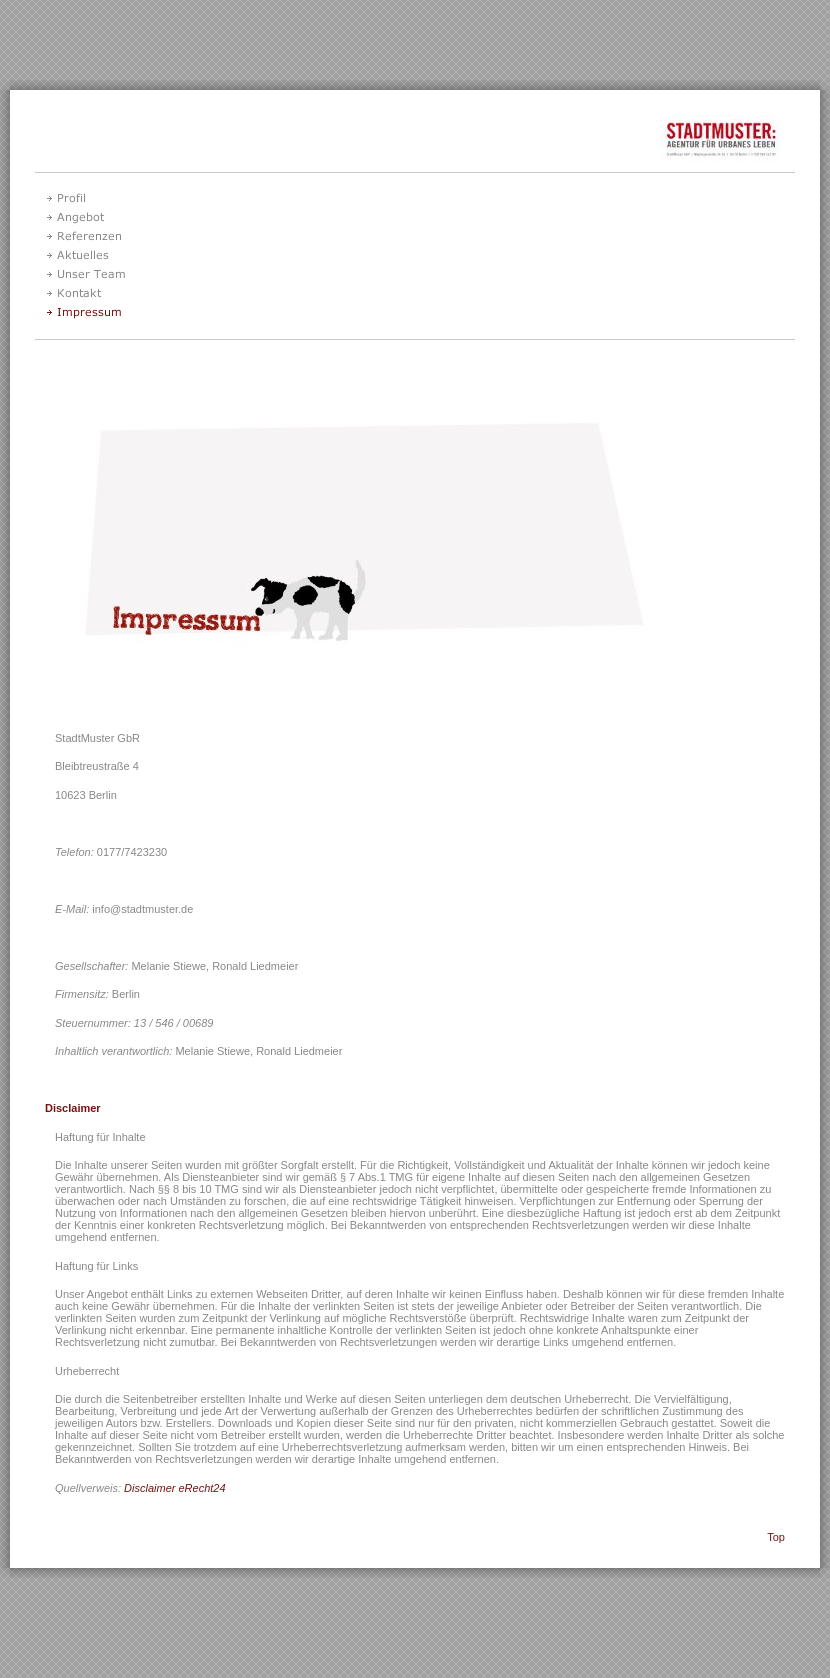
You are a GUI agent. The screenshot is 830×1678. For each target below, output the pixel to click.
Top (776, 1537)
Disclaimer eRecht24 (174, 1488)
